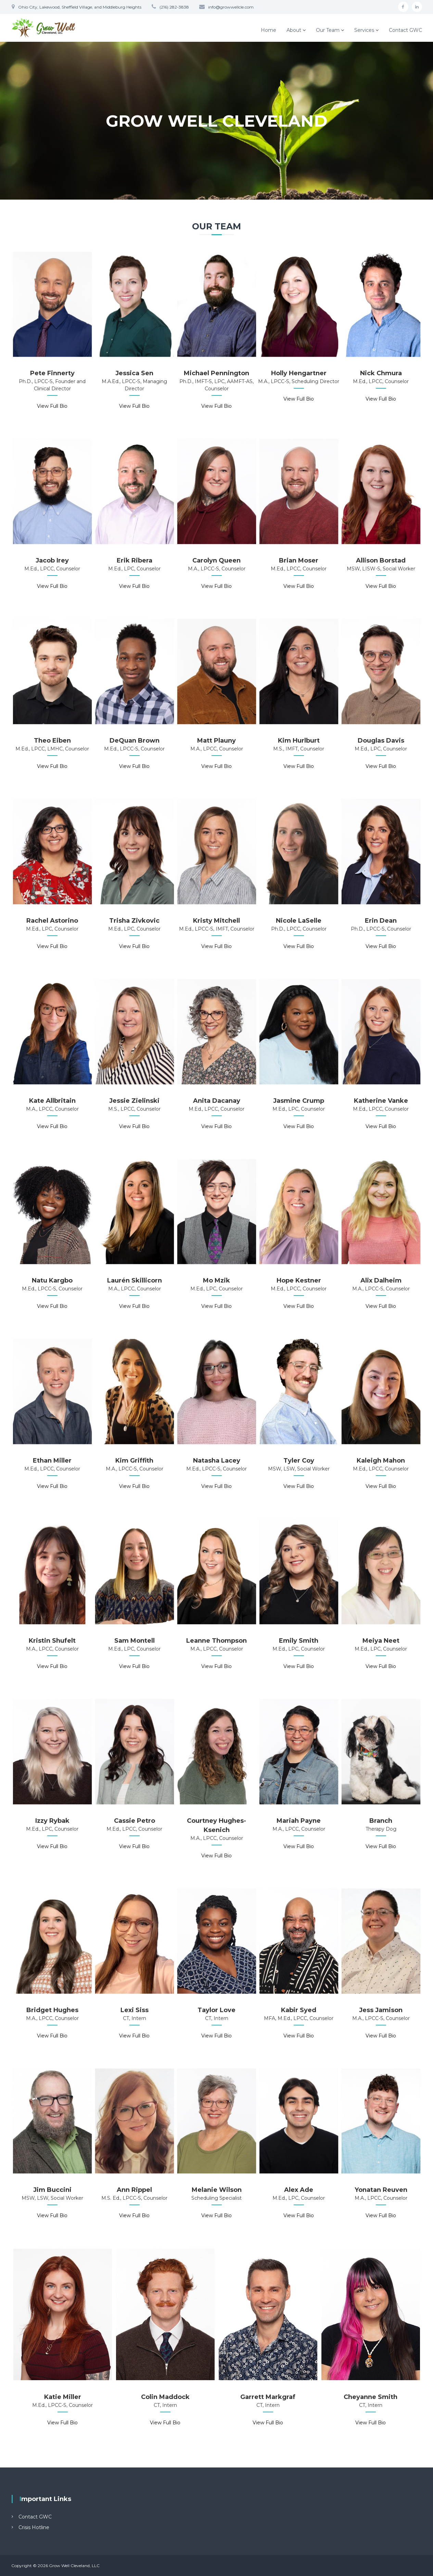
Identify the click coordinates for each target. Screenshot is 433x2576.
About (293, 30)
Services (364, 30)
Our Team (328, 30)
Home (268, 30)
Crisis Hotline (33, 2527)
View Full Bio (52, 406)
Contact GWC (405, 30)
